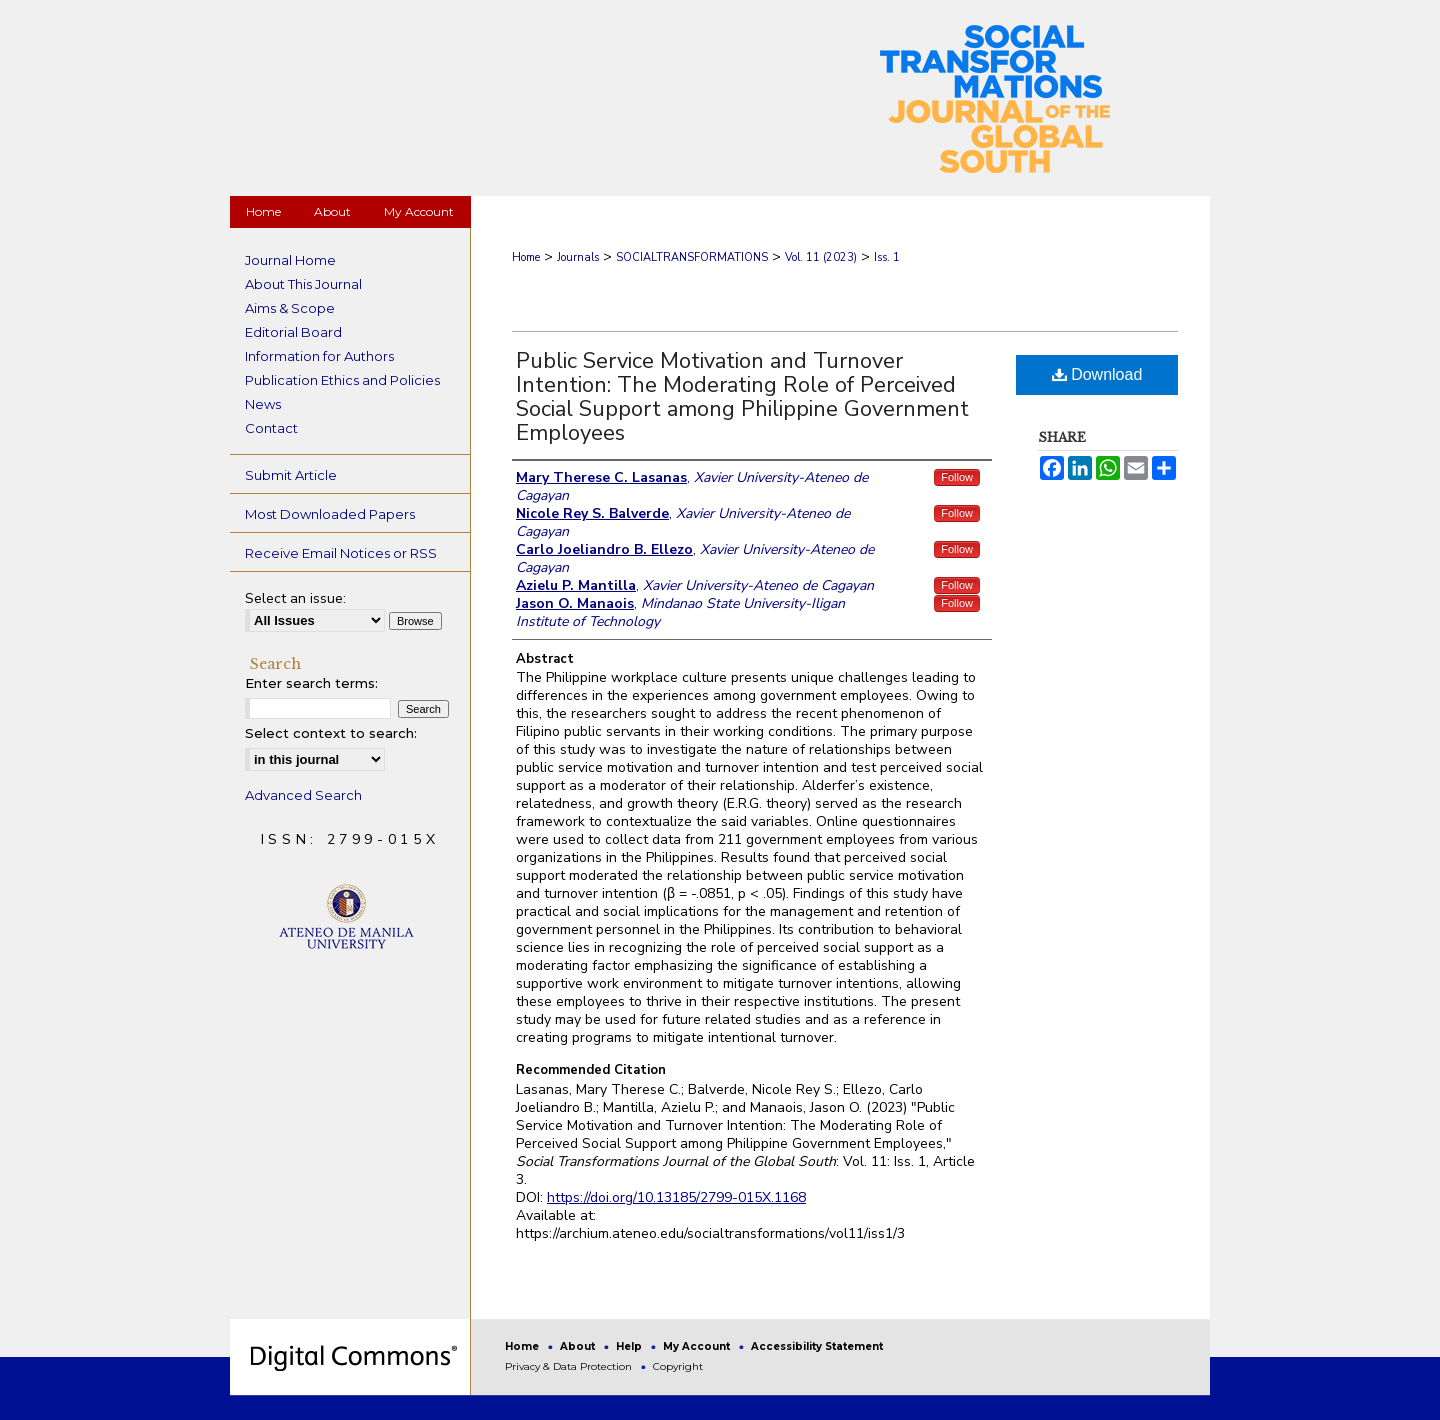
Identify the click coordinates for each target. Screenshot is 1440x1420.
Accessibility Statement (817, 1346)
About (579, 1346)
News (263, 404)
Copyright (678, 1366)
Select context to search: (331, 733)
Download (1097, 374)
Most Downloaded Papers (330, 514)
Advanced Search (303, 795)
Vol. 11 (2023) (821, 257)
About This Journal (303, 284)
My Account (698, 1346)
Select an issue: (295, 598)
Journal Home (290, 260)
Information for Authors (319, 356)
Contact (271, 428)
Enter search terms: (311, 683)
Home (526, 257)
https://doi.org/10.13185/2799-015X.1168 (676, 1197)
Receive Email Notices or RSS (341, 553)
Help (630, 1346)
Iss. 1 (887, 257)
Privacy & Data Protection (570, 1366)
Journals (578, 257)
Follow (957, 477)
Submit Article (291, 475)
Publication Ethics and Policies (342, 380)
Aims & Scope (290, 308)
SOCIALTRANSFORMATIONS (692, 257)
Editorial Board (293, 332)
